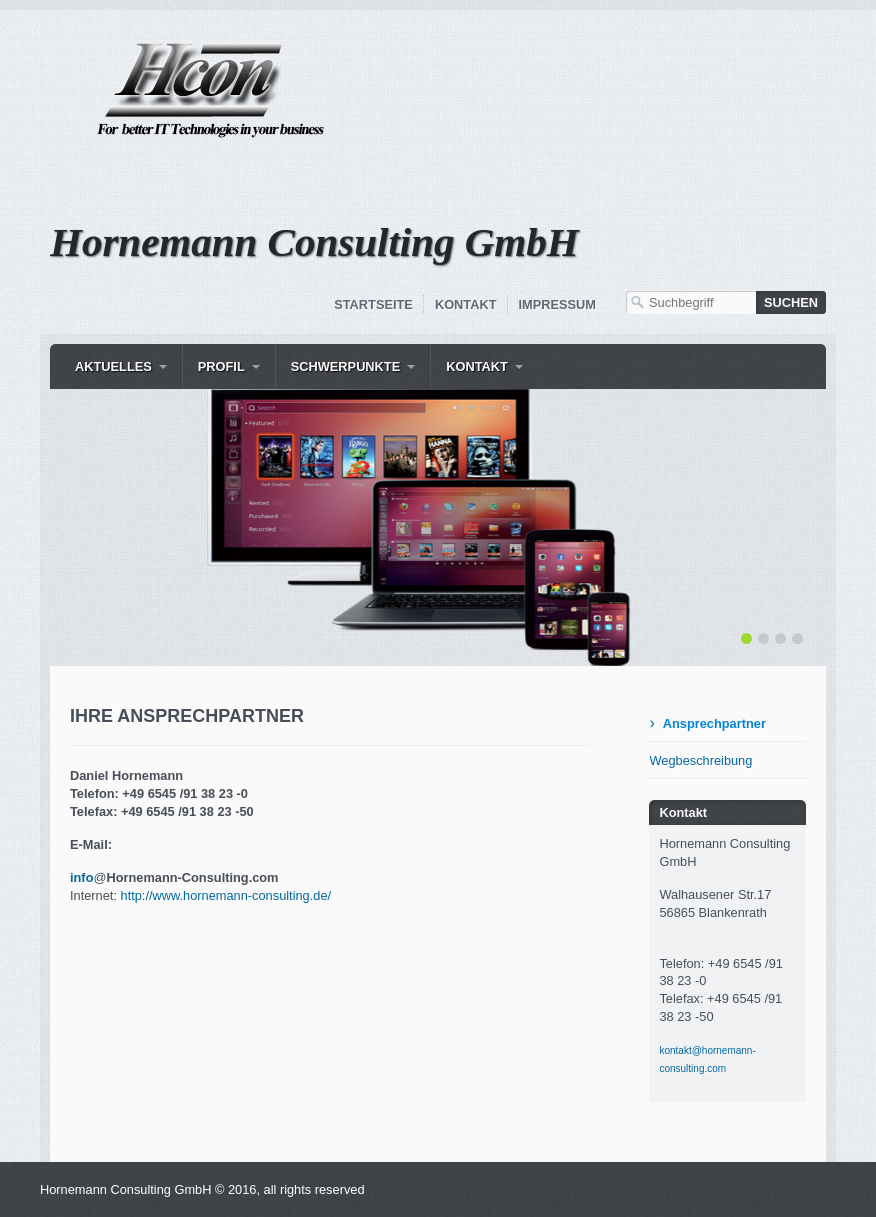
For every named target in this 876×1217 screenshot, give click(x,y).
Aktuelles (113, 366)
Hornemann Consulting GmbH (314, 242)
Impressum (558, 304)
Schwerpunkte (346, 366)
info (81, 877)
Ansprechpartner (714, 723)
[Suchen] (791, 302)
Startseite (373, 304)
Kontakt (466, 304)
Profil (221, 366)
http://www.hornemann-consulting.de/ (226, 895)
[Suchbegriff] (691, 302)
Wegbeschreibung (700, 760)
